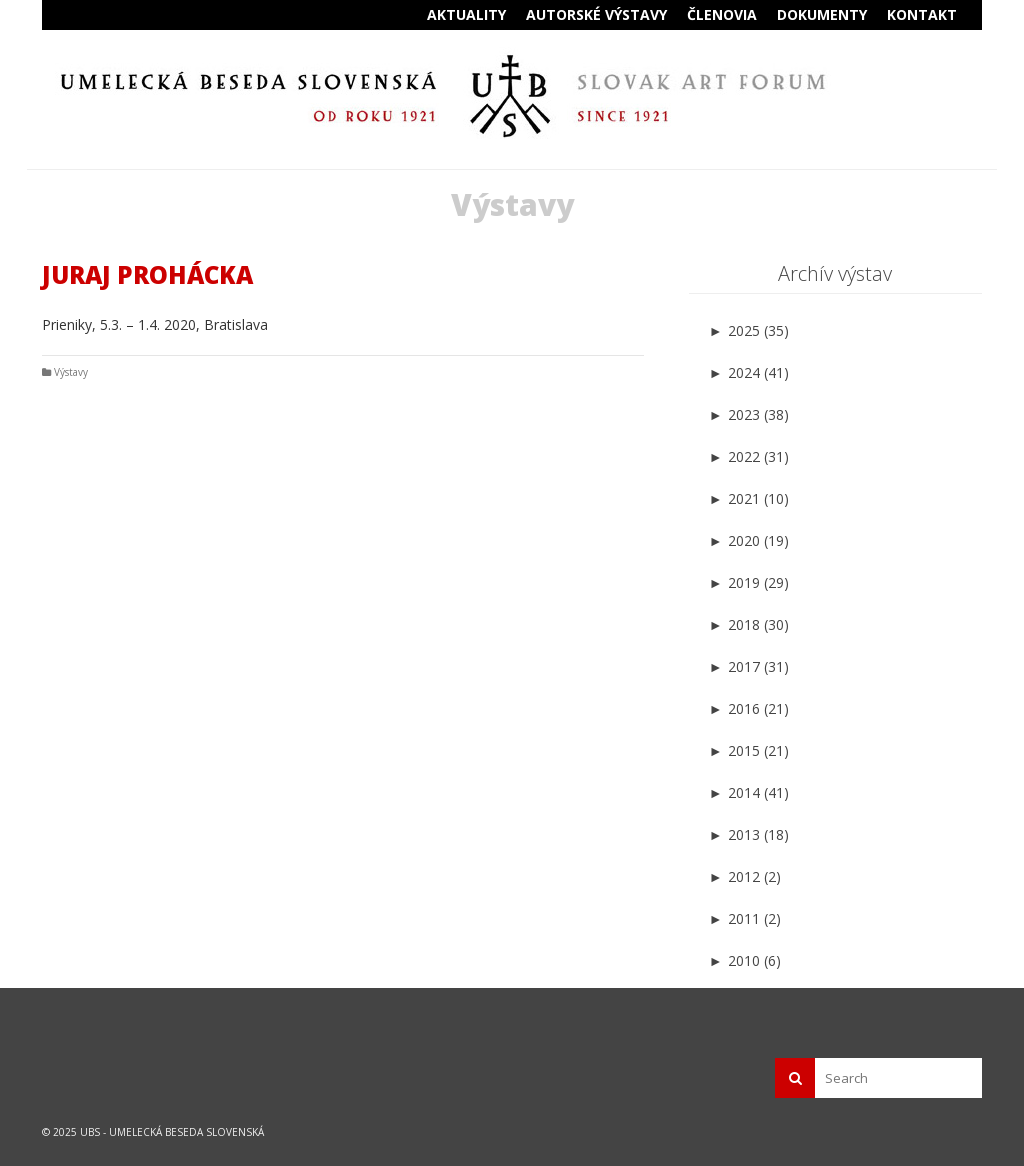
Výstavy (71, 372)
